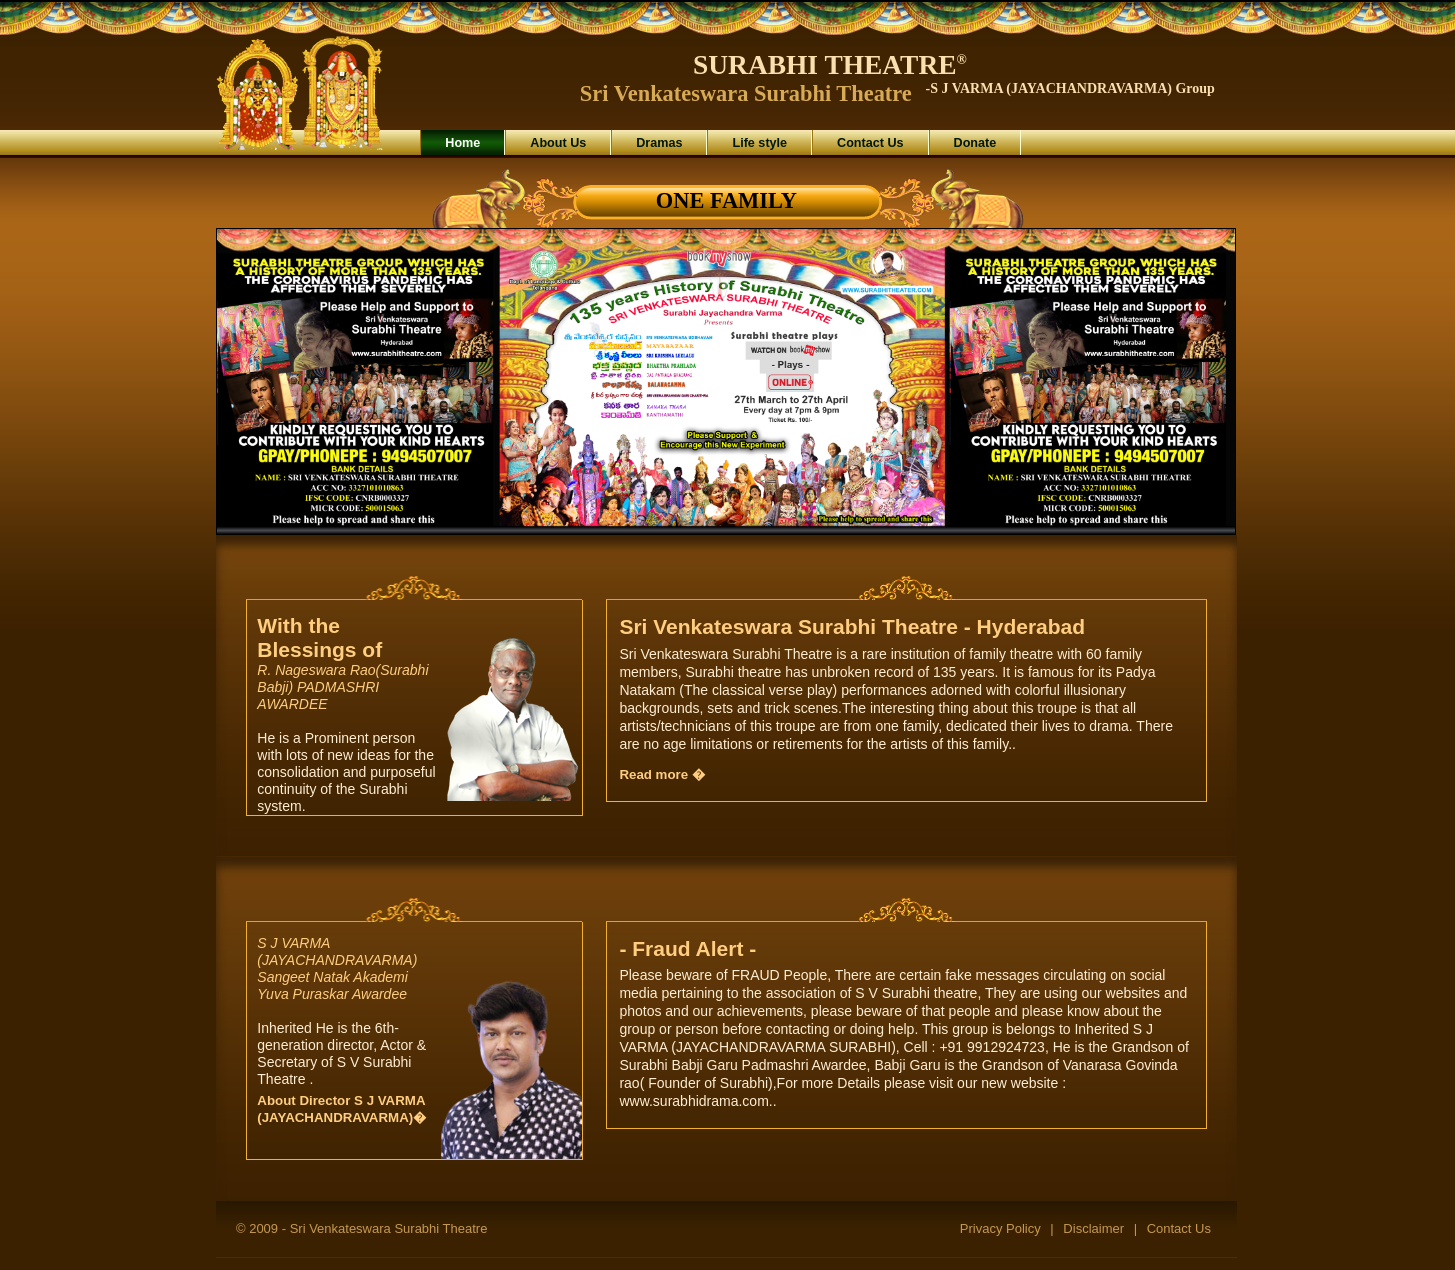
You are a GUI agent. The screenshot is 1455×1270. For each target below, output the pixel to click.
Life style (759, 143)
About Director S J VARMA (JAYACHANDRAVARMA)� (341, 1109)
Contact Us (870, 143)
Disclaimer (1093, 1228)
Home (462, 143)
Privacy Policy (1000, 1228)
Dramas (659, 143)
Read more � (661, 774)
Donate (975, 143)
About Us (558, 143)
